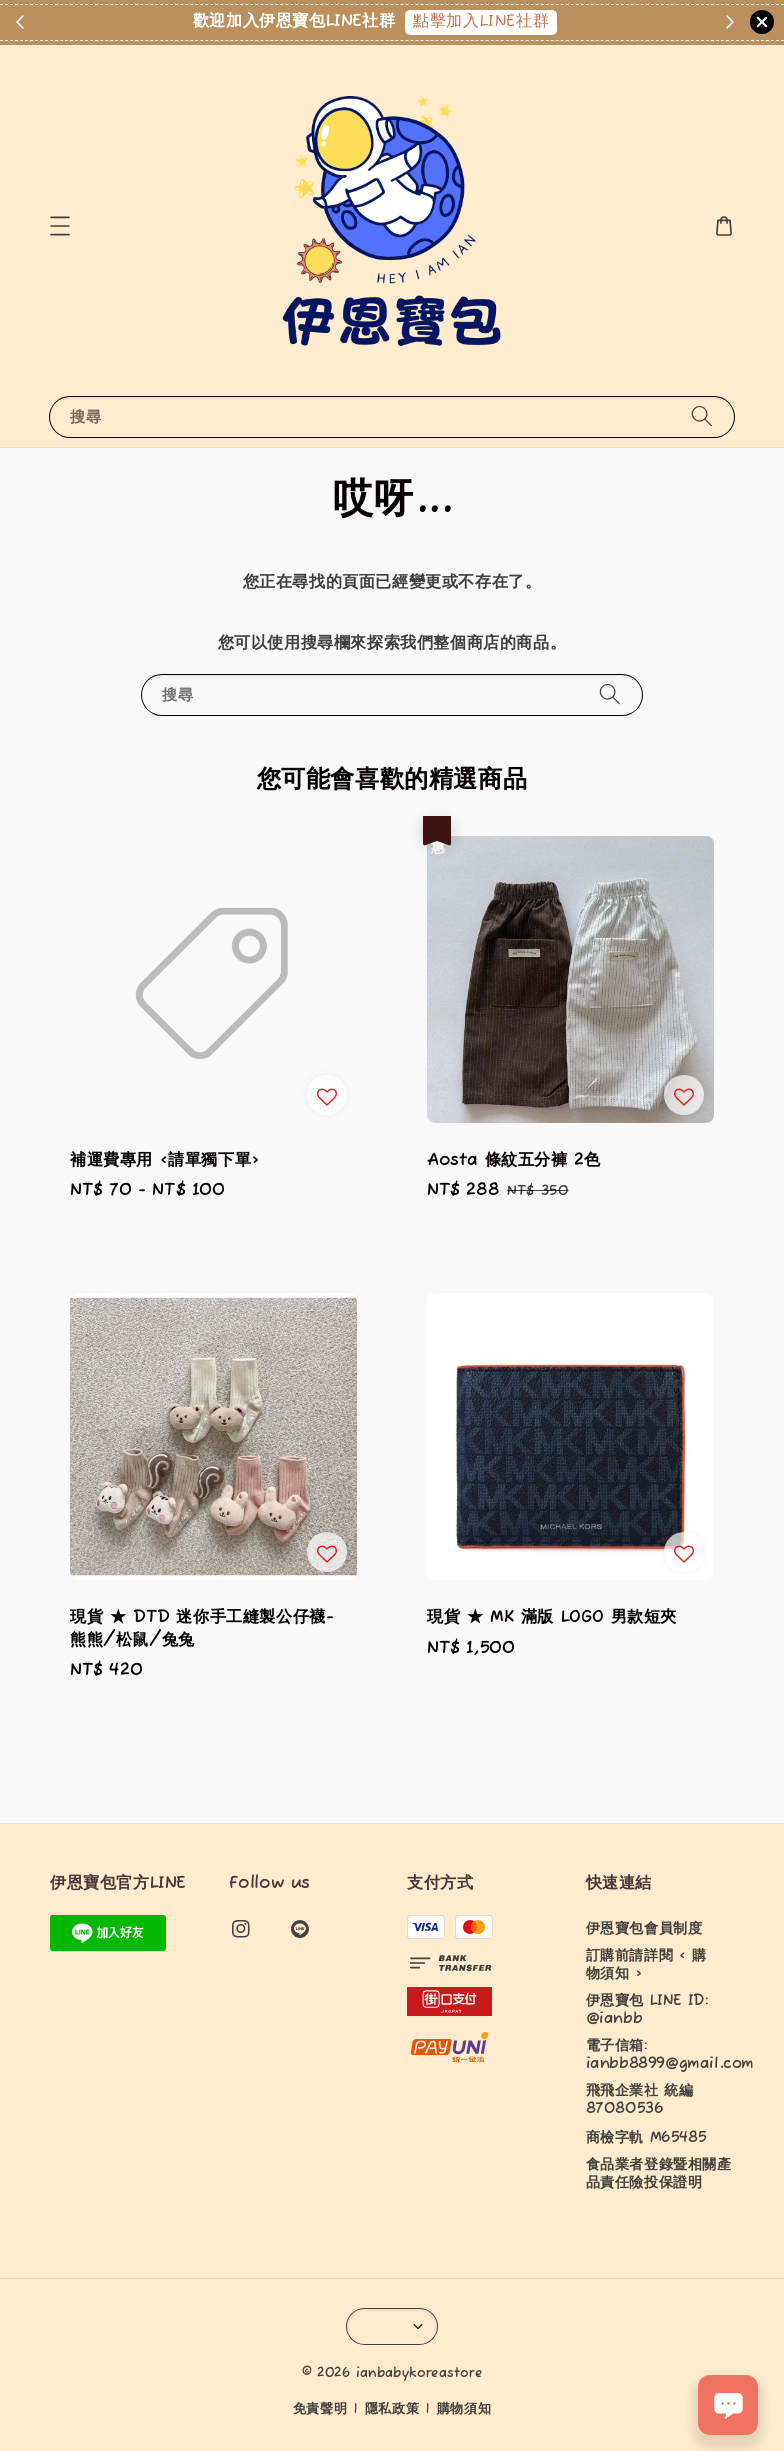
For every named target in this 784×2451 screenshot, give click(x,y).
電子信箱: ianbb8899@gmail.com (670, 2055)
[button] (60, 226)
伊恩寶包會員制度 (644, 1929)
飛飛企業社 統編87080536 (640, 2100)
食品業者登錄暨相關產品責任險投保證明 (659, 2174)
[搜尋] (702, 416)
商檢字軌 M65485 (646, 2138)
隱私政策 (392, 2409)
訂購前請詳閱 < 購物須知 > (646, 1965)
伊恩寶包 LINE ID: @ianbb (647, 2010)
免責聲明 (320, 2409)
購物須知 (464, 2409)
